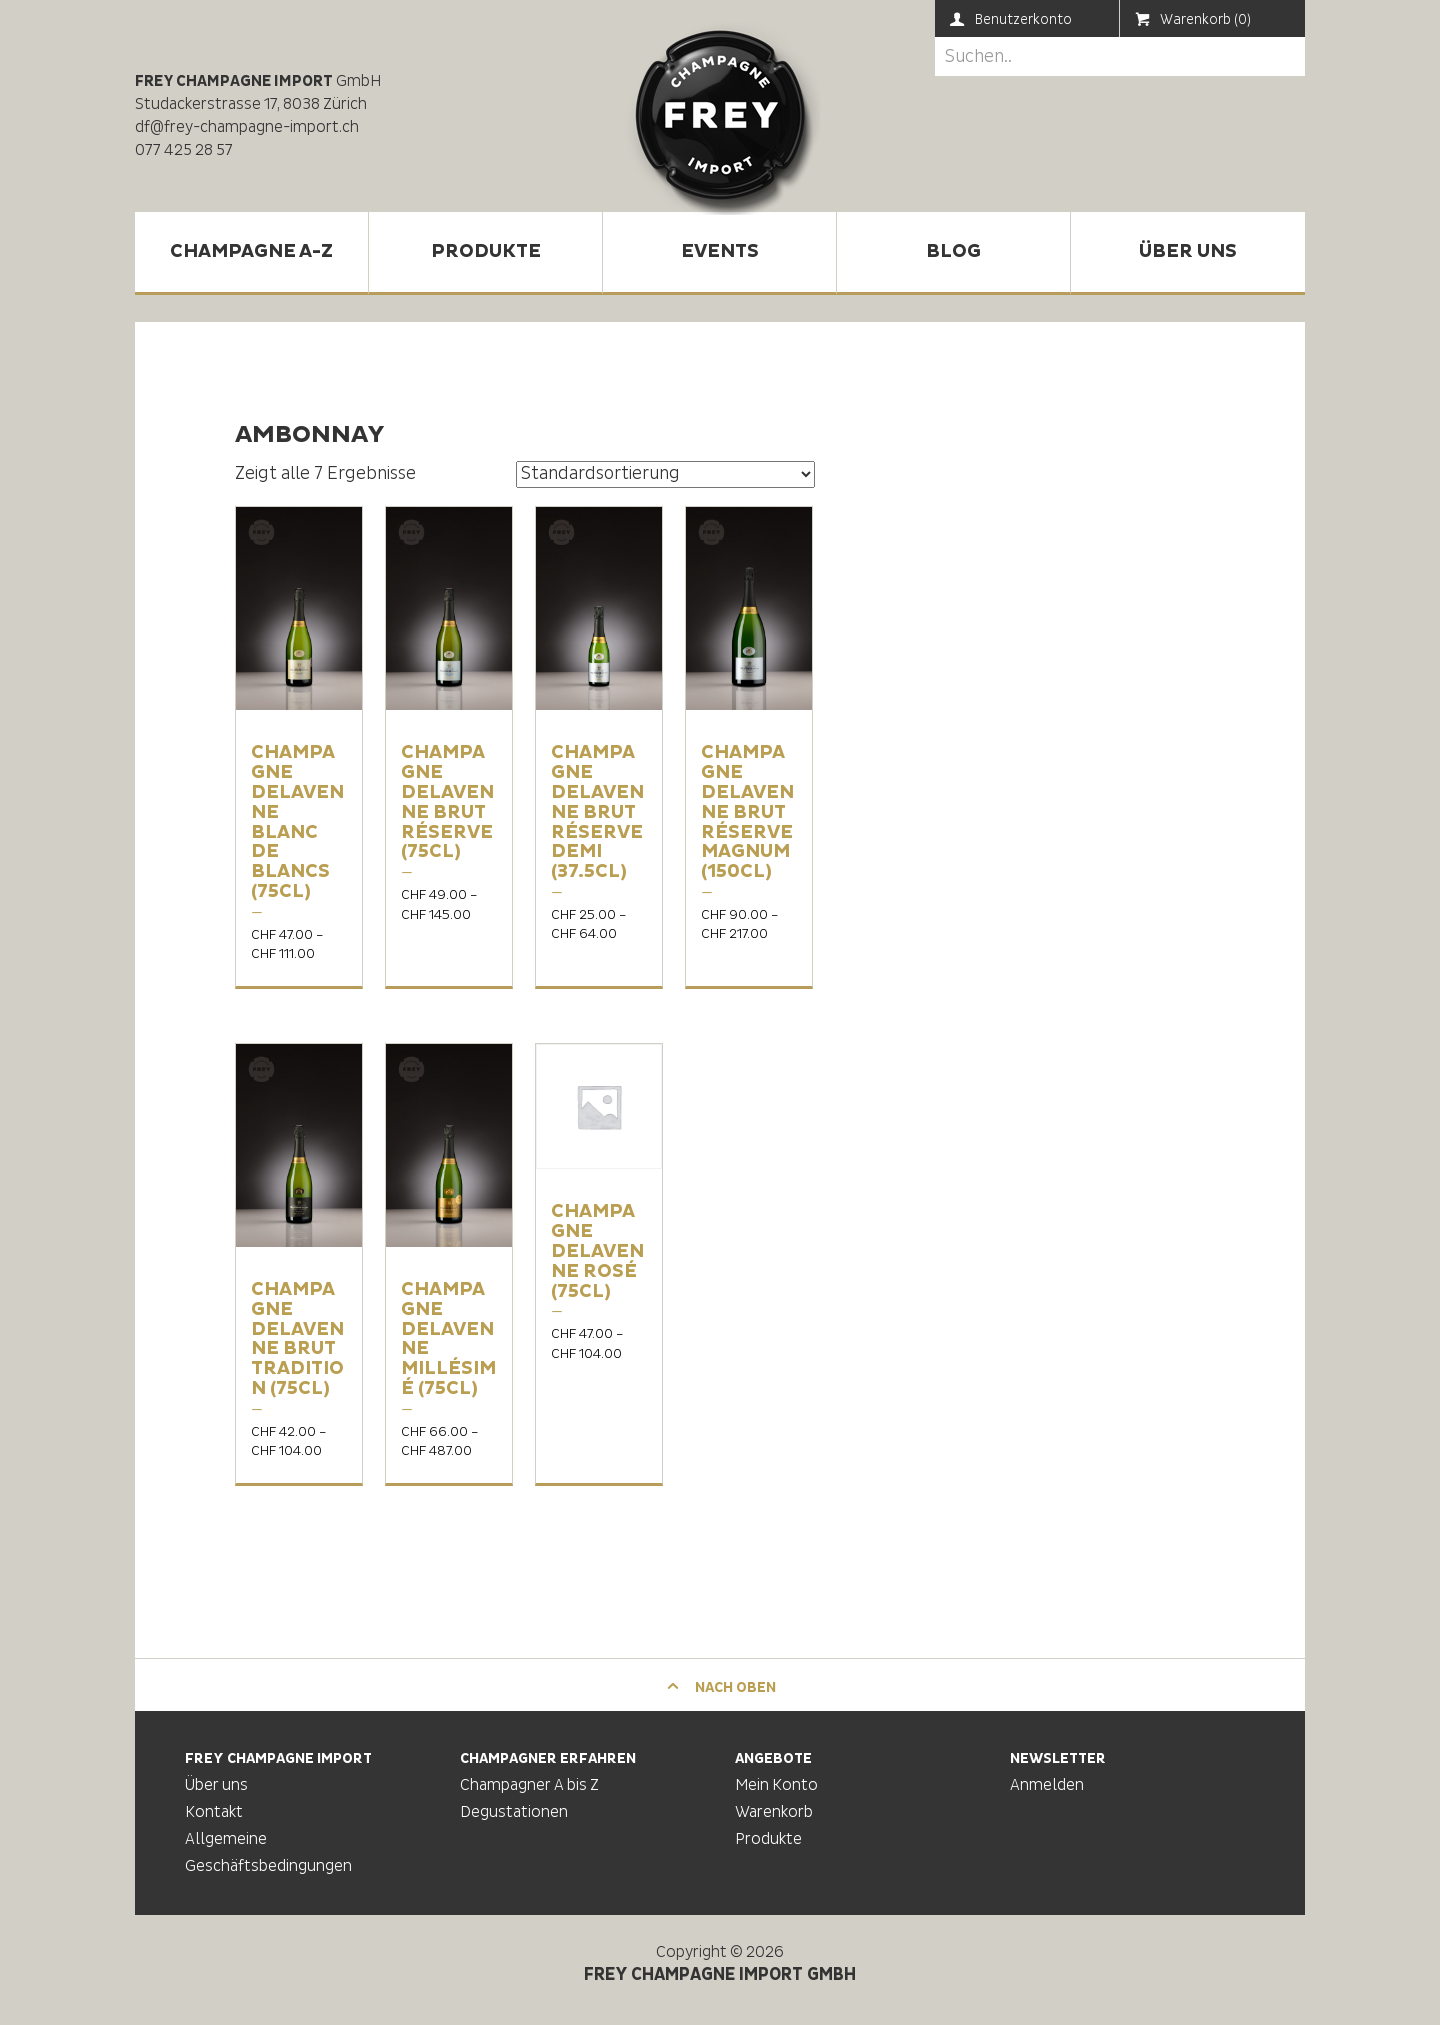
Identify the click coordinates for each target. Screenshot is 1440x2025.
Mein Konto (776, 1785)
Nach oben (720, 1687)
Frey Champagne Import (720, 115)
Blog (953, 251)
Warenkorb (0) (1193, 19)
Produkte (486, 251)
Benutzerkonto (1011, 19)
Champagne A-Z (251, 251)
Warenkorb (774, 1812)
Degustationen (514, 1812)
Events (720, 251)
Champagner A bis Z (529, 1785)
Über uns (1188, 251)
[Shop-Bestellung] (665, 474)
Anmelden (1047, 1785)
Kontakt (214, 1812)
